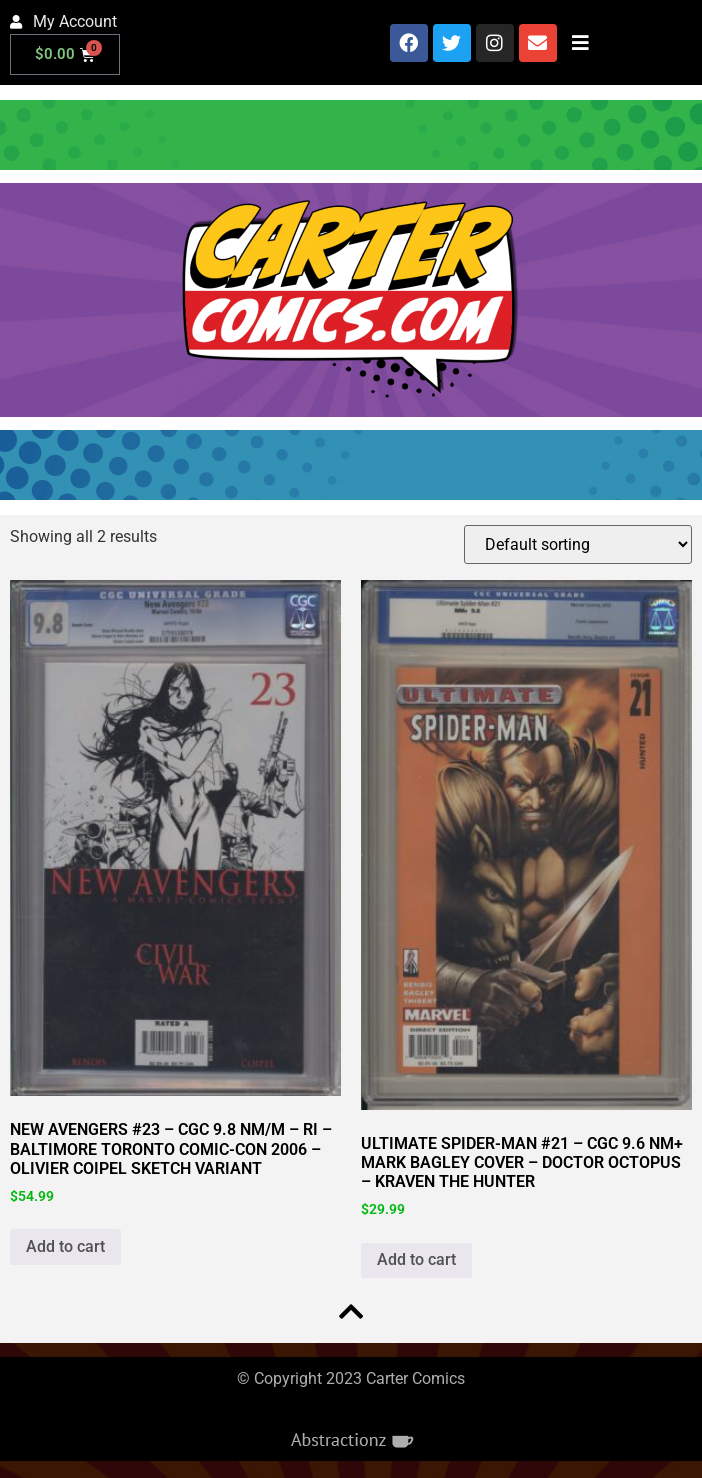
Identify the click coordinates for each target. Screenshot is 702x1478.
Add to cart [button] (65, 1246)
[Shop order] (578, 544)
